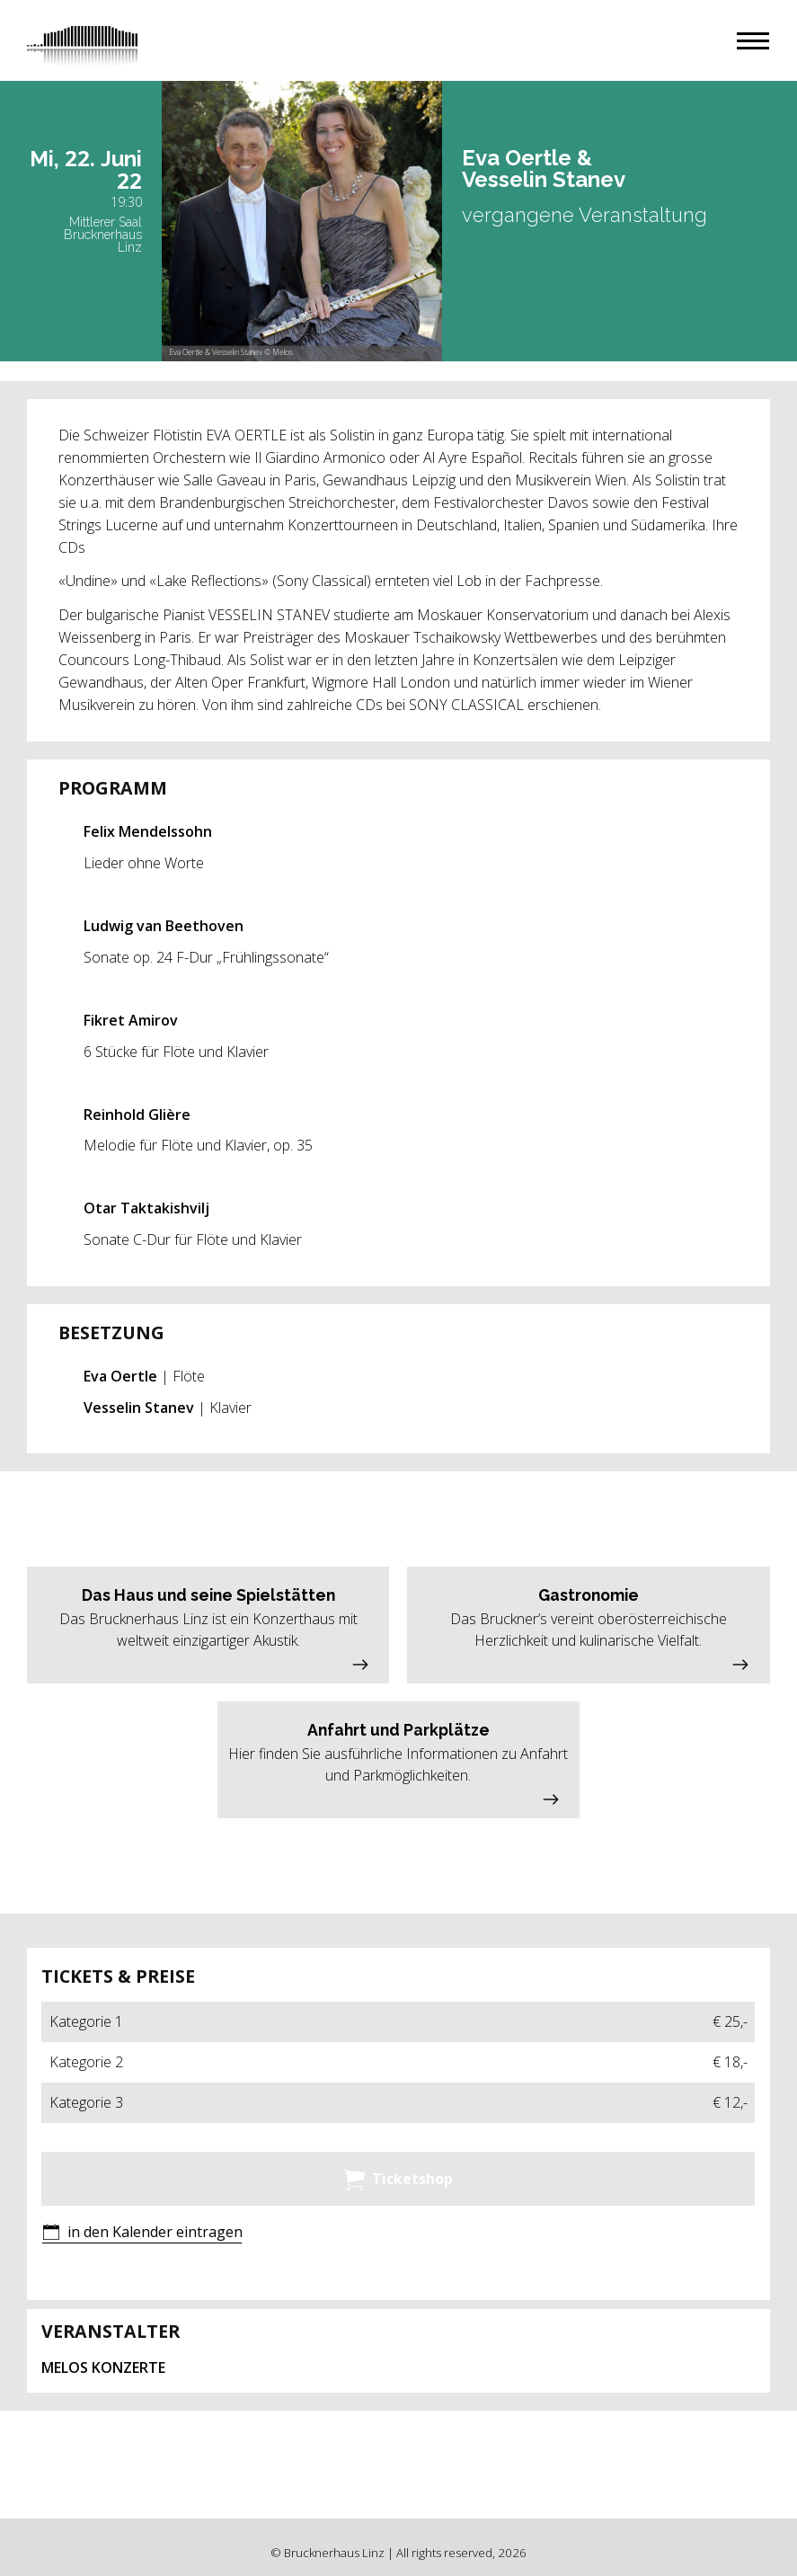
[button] (753, 41)
